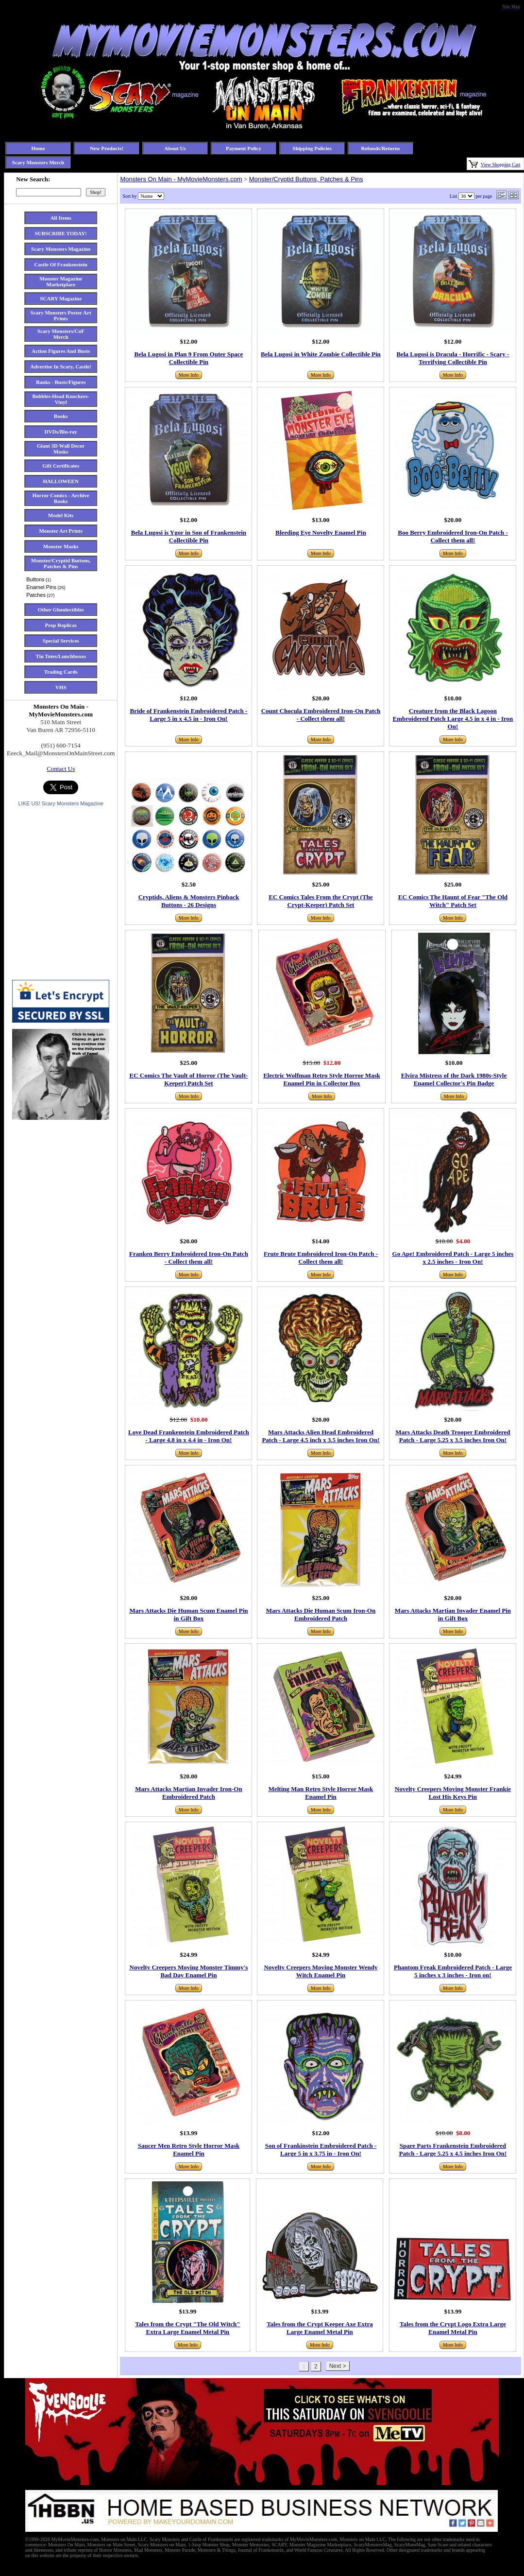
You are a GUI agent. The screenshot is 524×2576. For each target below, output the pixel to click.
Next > (337, 2366)
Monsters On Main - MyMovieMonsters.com (181, 179)
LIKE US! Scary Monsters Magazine (60, 803)
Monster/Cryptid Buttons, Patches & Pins (306, 179)
